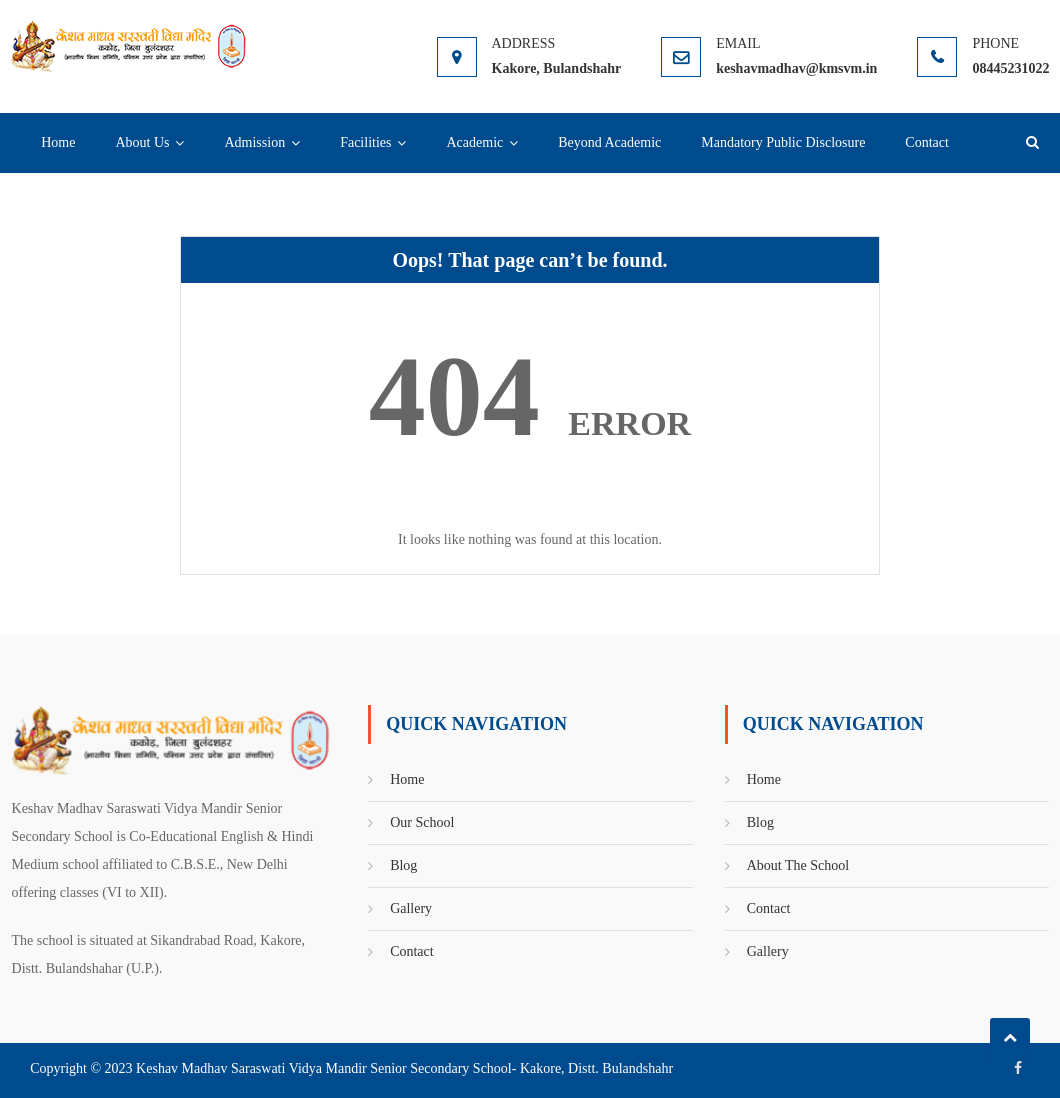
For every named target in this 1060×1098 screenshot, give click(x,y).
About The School (798, 865)
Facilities (365, 142)
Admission (254, 142)
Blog (403, 865)
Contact (927, 142)
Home (58, 142)
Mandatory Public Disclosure (783, 142)
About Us (142, 142)
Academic (474, 142)
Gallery (411, 908)
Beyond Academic (609, 142)
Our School (422, 822)
